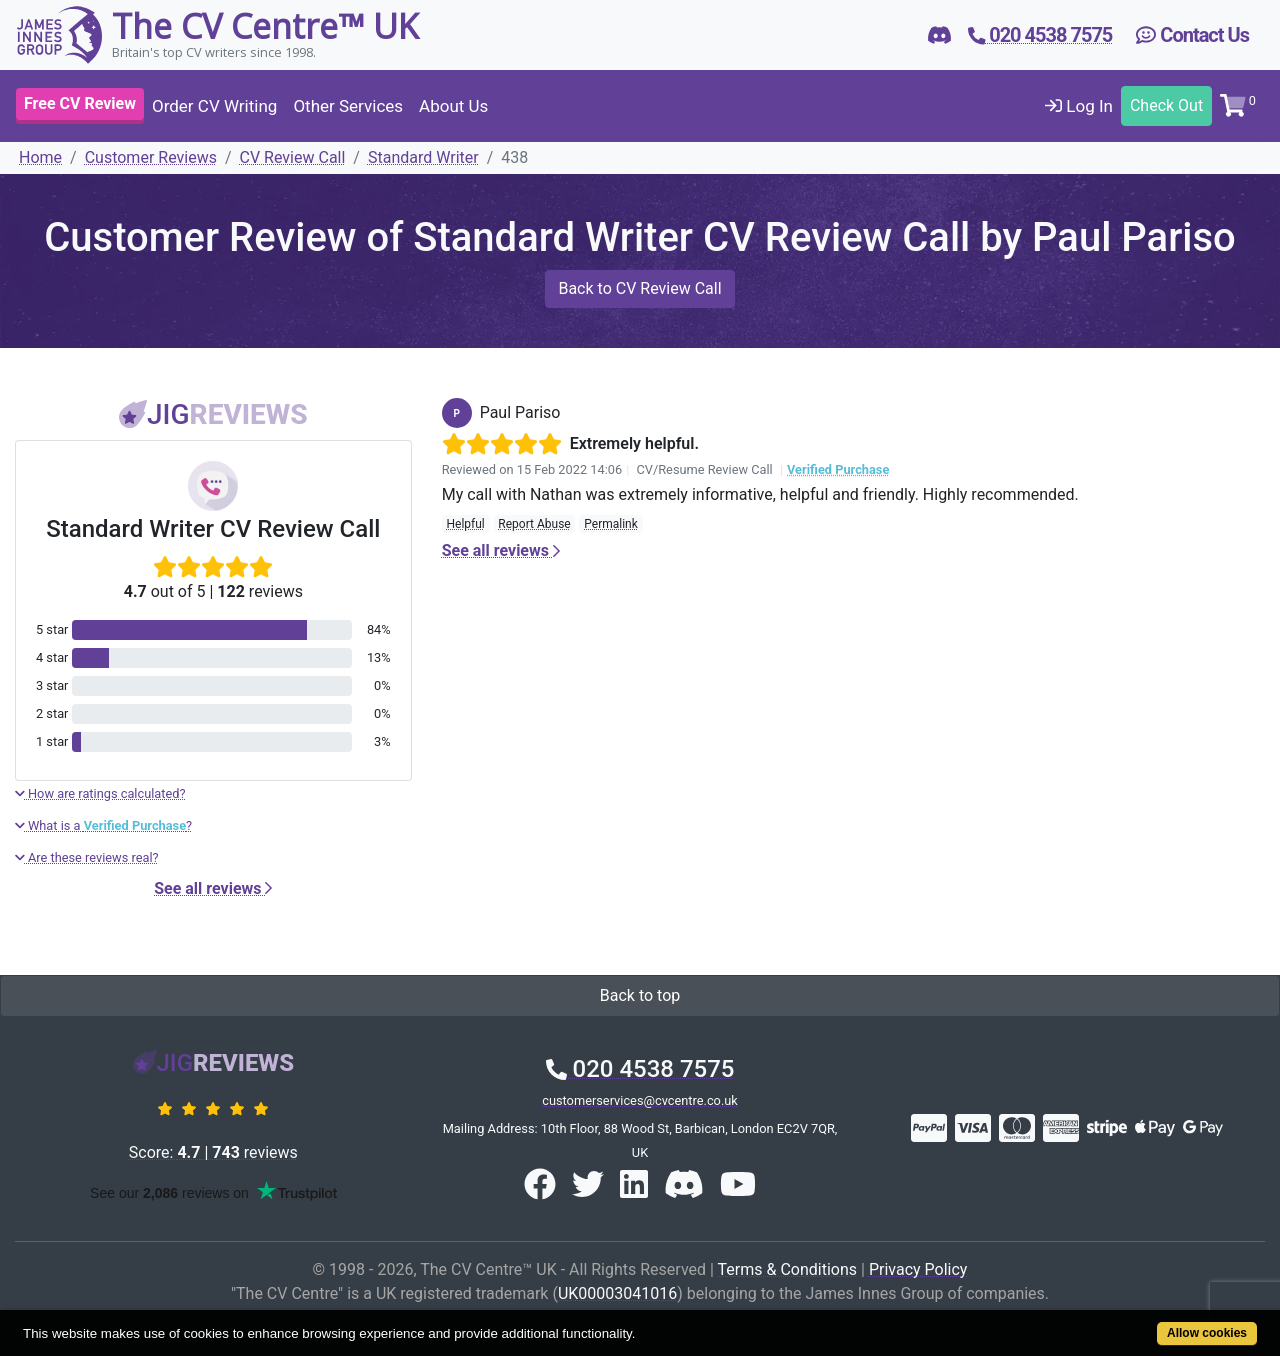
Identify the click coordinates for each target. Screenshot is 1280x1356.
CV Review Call (293, 157)
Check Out (1166, 105)
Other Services (348, 106)
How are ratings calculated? (100, 793)
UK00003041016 (617, 1293)
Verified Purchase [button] (838, 469)
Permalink (611, 524)
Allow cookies (1207, 1333)
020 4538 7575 (640, 1069)
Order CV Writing (214, 106)
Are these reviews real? (87, 857)
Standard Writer (423, 157)
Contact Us (1192, 35)
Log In (1079, 106)
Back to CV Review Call (639, 288)
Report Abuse (534, 524)
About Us (453, 106)
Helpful (465, 524)
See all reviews (213, 888)
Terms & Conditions (788, 1269)
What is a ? (103, 825)
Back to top (640, 995)
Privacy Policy (918, 1269)
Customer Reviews (151, 157)
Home (40, 157)
